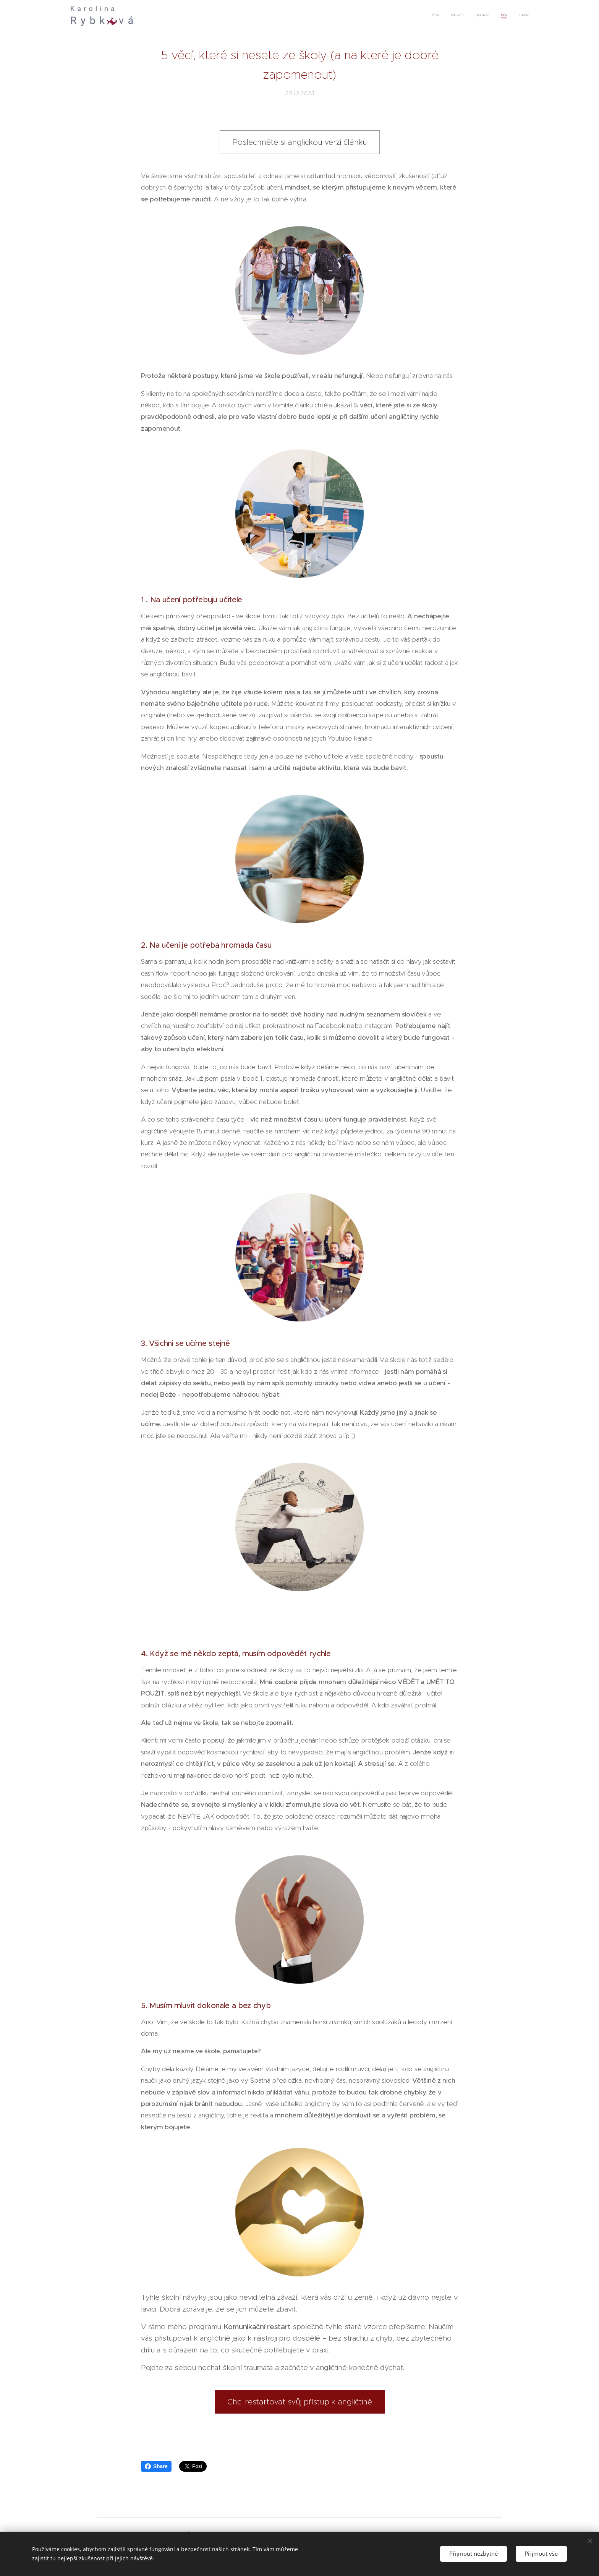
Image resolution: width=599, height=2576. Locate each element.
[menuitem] (482, 15)
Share (156, 2466)
